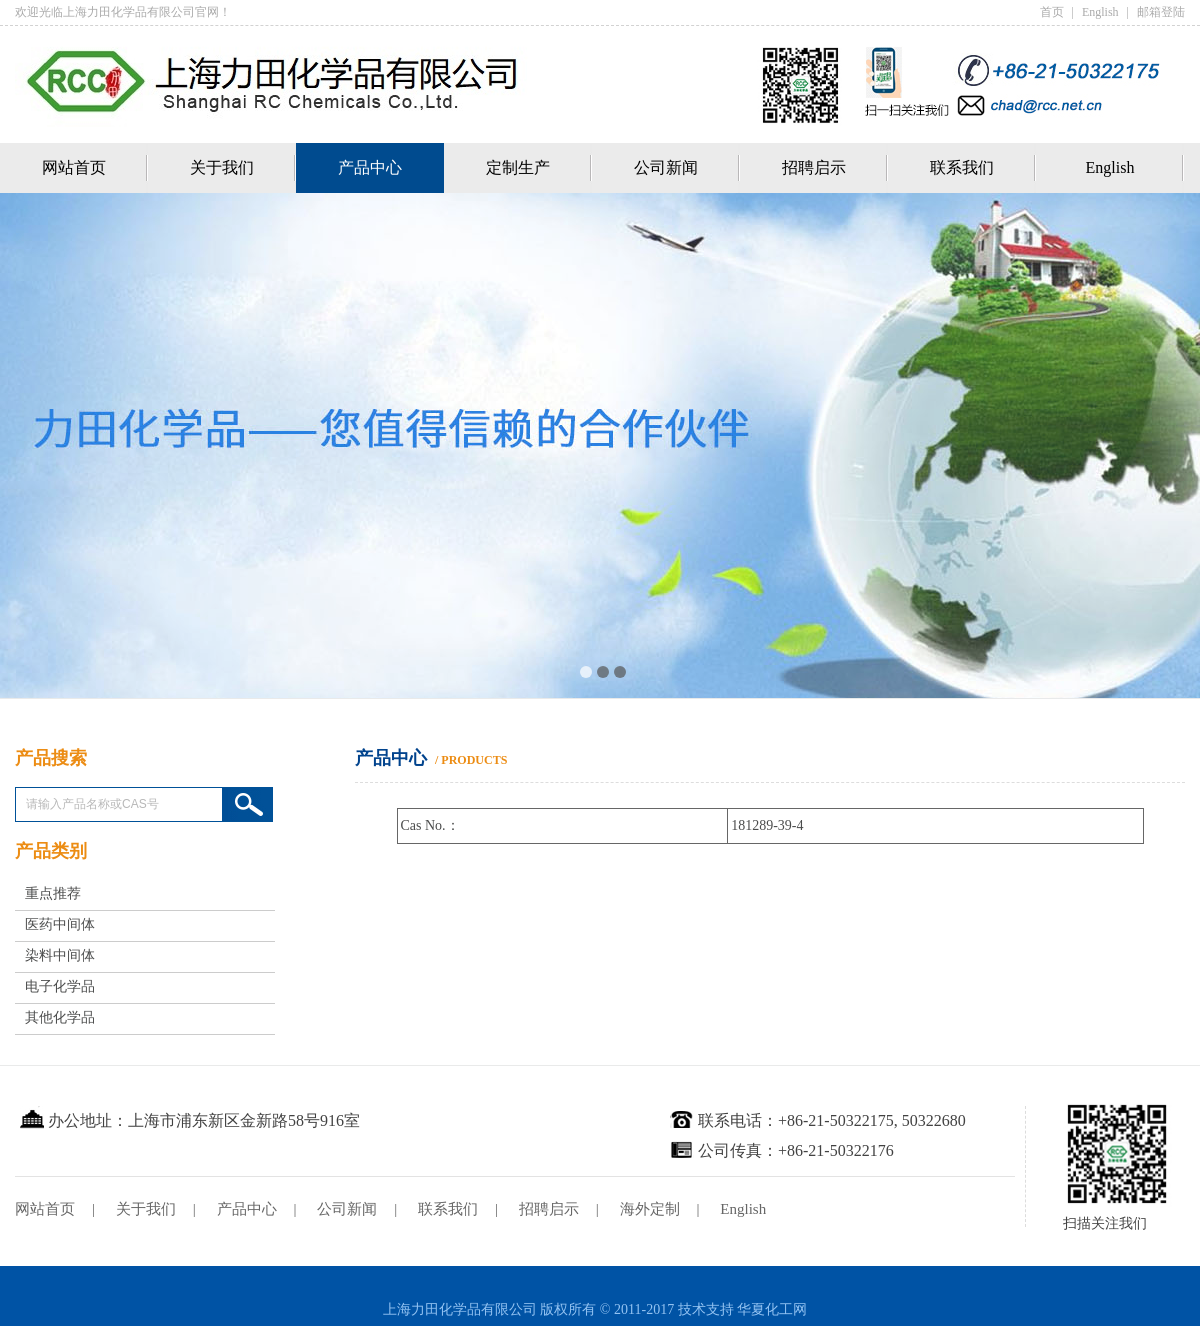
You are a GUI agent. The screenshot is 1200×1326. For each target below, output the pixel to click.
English (1100, 12)
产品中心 (370, 167)
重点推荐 (53, 893)
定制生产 (518, 167)
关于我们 (222, 167)
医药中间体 (60, 924)
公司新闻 (666, 167)
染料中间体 (60, 955)
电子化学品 (60, 986)
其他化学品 (60, 1017)
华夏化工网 (772, 1309)
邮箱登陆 (1161, 12)
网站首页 (74, 167)
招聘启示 (814, 167)
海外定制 (650, 1209)
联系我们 (962, 167)
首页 (1052, 12)
